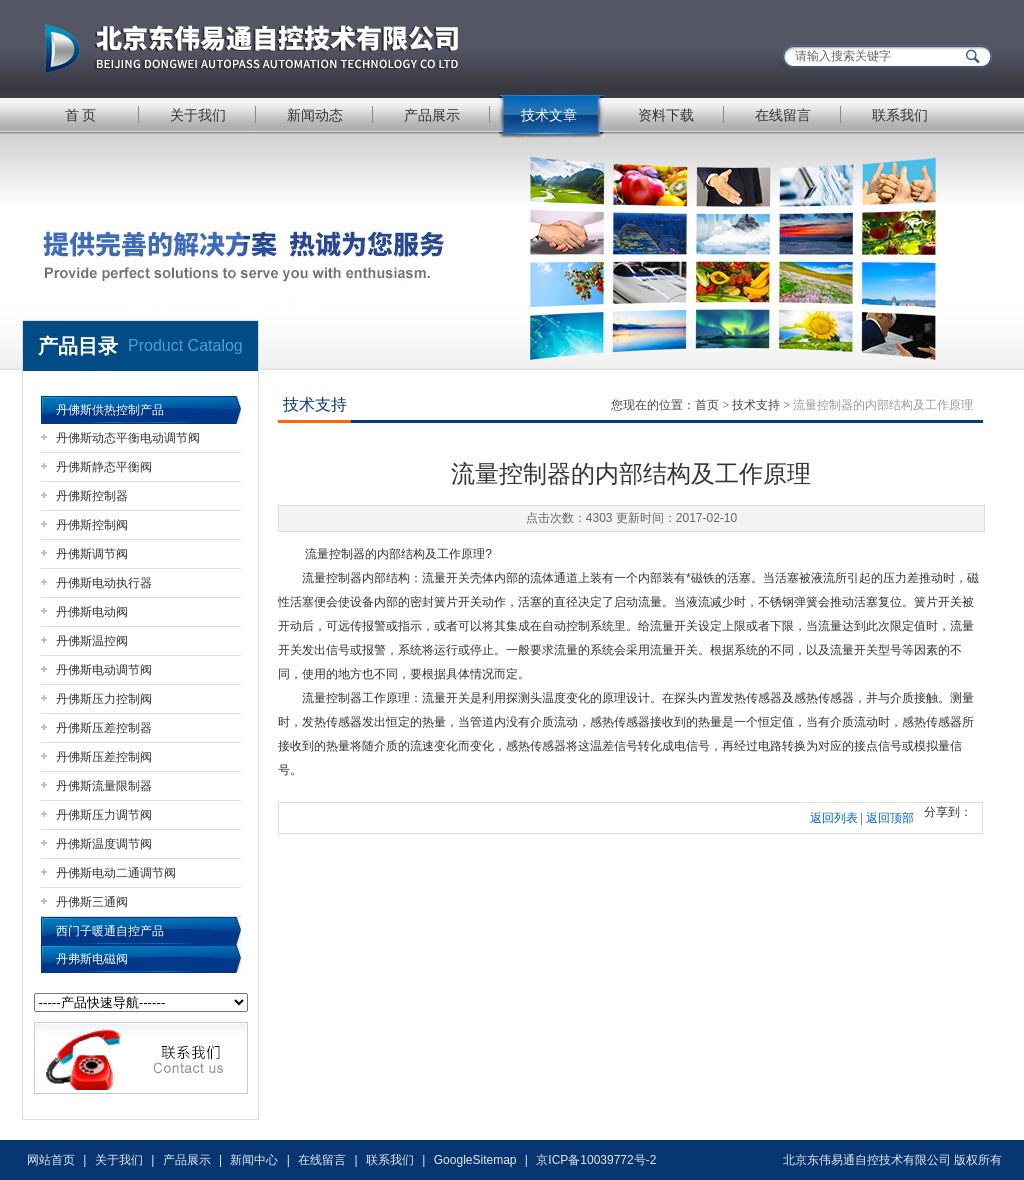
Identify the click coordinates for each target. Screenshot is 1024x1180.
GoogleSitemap (475, 1160)
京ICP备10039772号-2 (596, 1160)
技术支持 (756, 405)
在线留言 (783, 115)
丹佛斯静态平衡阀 (104, 467)
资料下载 (666, 115)
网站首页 (51, 1160)
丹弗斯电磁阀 (92, 959)
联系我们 (900, 115)
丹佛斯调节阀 (92, 554)
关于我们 (198, 115)
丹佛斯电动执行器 (104, 583)
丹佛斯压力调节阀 (104, 815)
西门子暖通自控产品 (110, 931)
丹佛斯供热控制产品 (110, 410)
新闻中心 (254, 1160)
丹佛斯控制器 (92, 496)
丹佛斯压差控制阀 (104, 757)
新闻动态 (315, 115)
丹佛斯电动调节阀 (104, 670)
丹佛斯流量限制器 (104, 786)
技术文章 (549, 115)
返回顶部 (890, 818)
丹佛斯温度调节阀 (104, 844)
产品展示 (432, 115)
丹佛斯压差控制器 (104, 728)
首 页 (81, 115)
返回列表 (834, 818)
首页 (707, 405)
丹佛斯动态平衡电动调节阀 (128, 438)
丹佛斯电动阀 (92, 612)
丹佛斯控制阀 (92, 525)
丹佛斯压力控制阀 (104, 699)
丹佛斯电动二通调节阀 (116, 873)
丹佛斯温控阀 (92, 641)
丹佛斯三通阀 (92, 902)
